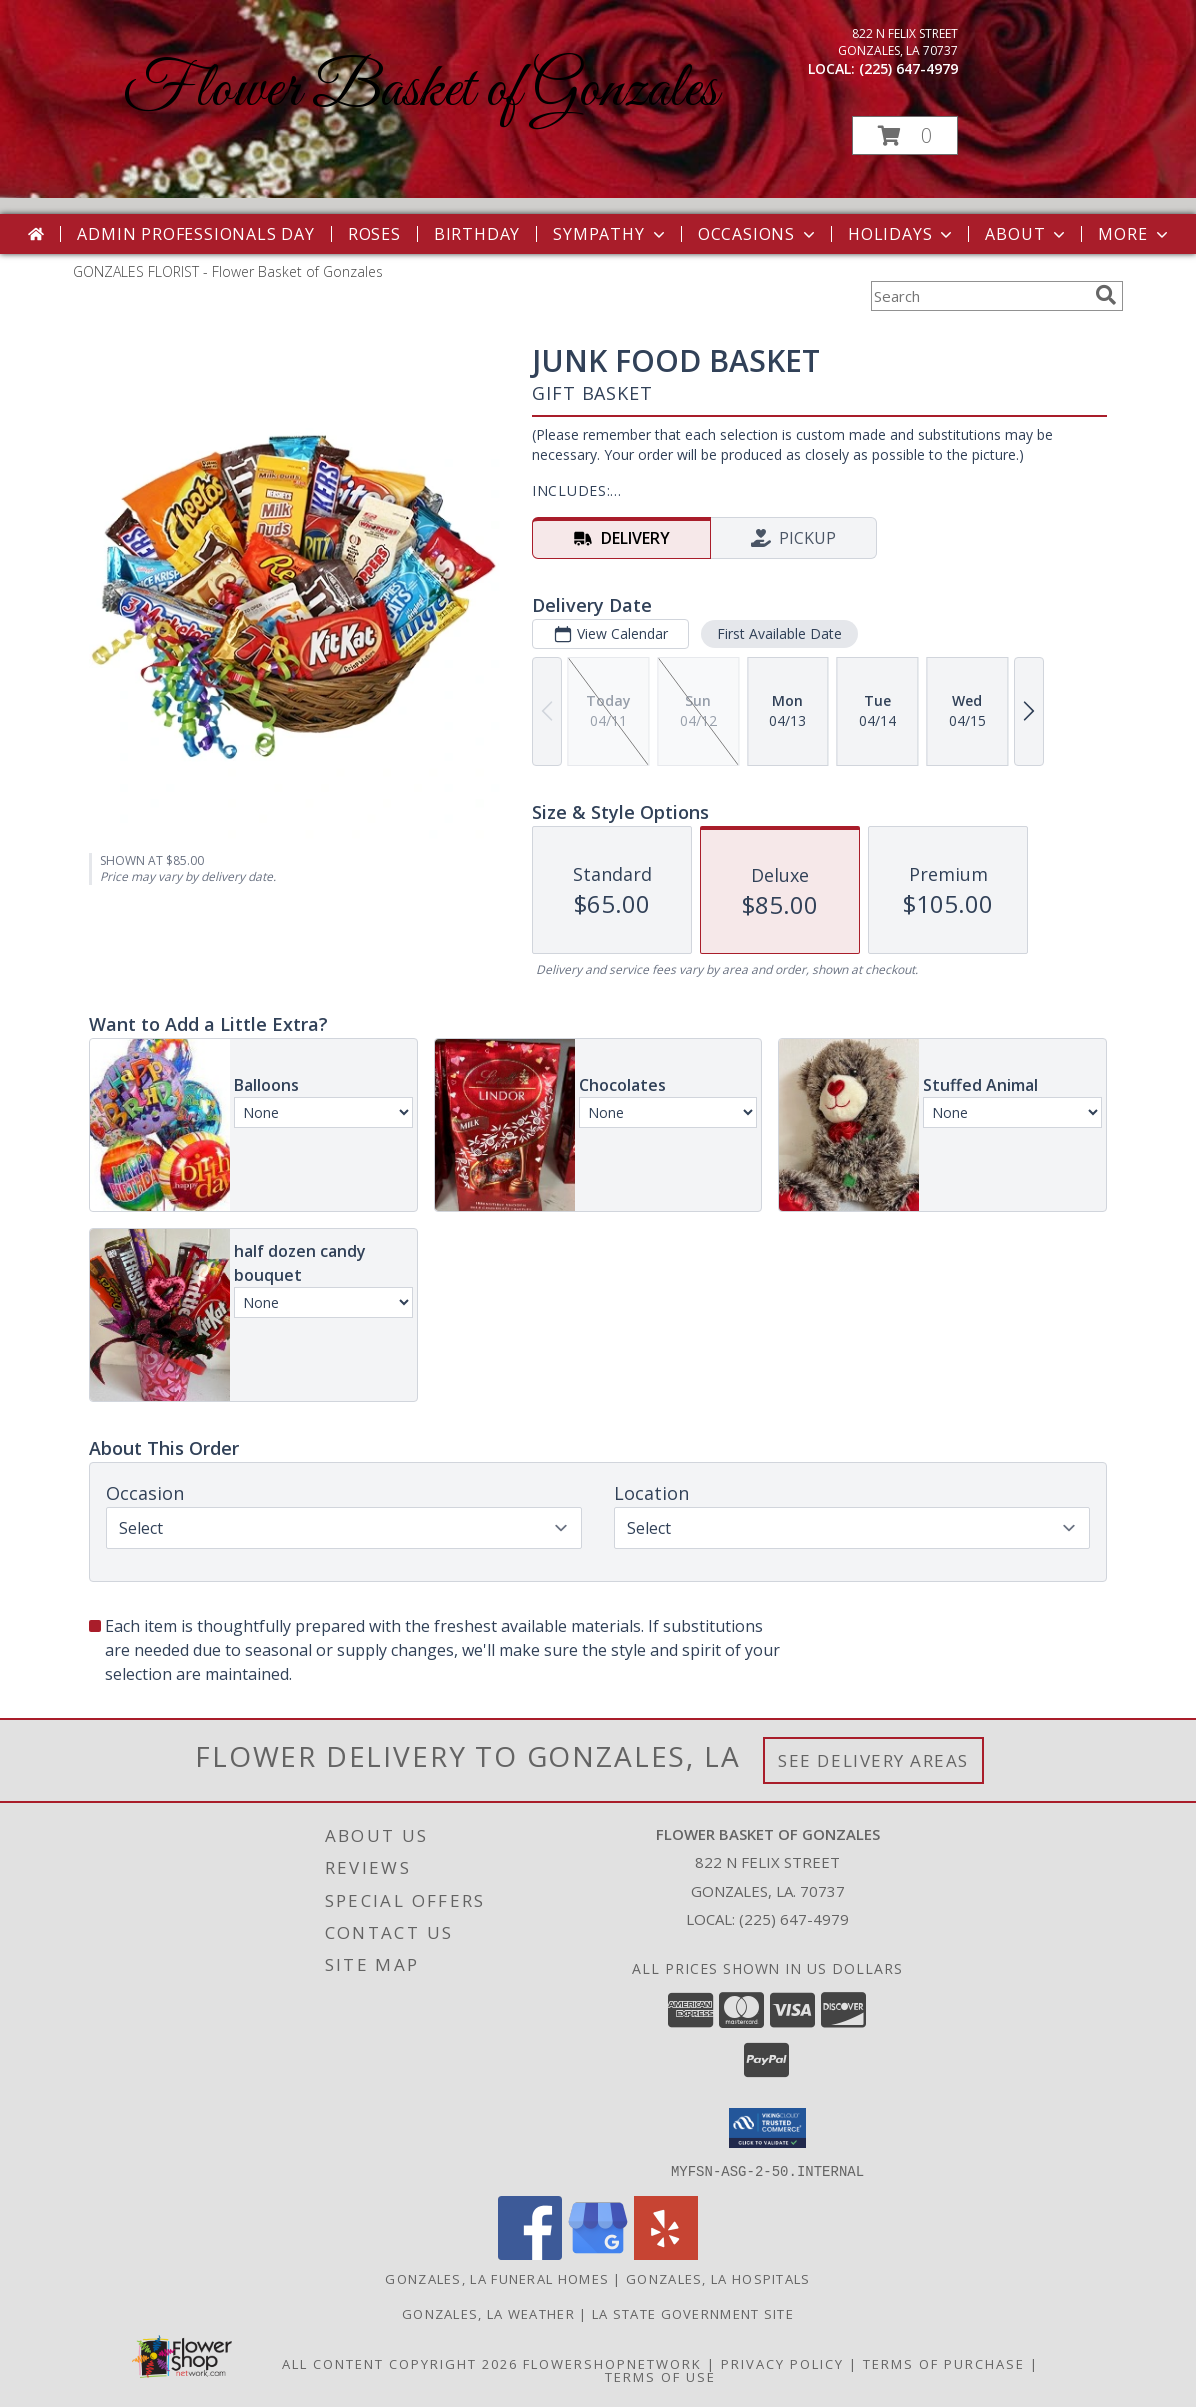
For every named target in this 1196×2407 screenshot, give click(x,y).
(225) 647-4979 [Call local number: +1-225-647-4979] (908, 68)
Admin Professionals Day (195, 234)
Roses (374, 234)
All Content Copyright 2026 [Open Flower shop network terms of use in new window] (400, 2363)
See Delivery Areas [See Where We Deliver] (873, 1760)
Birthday (477, 234)
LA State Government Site (693, 2313)
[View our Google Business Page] (598, 2253)
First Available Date (779, 633)
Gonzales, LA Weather (488, 2313)
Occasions (758, 234)
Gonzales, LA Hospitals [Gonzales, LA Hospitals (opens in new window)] (718, 2278)
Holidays (902, 234)
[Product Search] (979, 296)
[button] (905, 135)
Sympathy (610, 234)
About (1027, 234)
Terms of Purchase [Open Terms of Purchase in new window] (944, 2363)
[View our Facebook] (530, 2253)
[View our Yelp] (666, 2253)
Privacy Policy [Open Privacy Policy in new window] (782, 2363)
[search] (1106, 295)
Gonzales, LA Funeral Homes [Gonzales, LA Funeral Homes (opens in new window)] (497, 2278)
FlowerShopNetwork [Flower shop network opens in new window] (612, 2363)
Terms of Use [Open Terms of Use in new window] (660, 2376)
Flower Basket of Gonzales (420, 90)
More (1134, 234)
